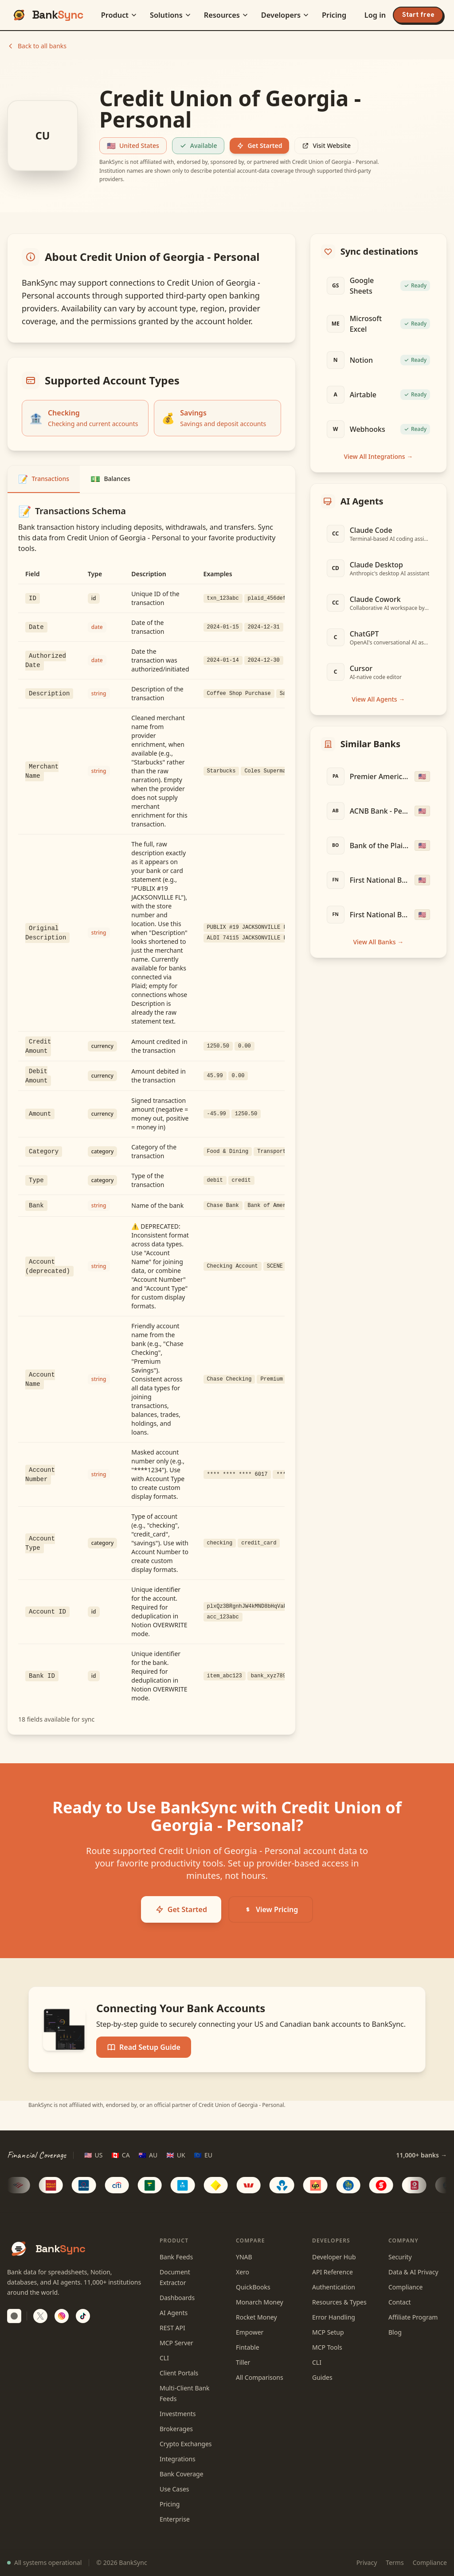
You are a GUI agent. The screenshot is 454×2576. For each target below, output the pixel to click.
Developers (285, 15)
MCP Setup (328, 2332)
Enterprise (175, 2519)
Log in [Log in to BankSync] (375, 15)
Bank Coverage (182, 2474)
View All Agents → (378, 699)
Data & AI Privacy (413, 2272)
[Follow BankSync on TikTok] (83, 2316)
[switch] (14, 2316)
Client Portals (179, 2373)
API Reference (332, 2272)
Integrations (178, 2459)
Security (400, 2257)
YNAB (244, 2257)
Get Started (259, 145)
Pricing (334, 15)
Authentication (333, 2287)
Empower (249, 2332)
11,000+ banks (421, 2155)
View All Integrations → (378, 456)
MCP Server (176, 2343)
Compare (250, 2240)
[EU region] (203, 2155)
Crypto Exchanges (186, 2444)
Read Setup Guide (143, 2047)
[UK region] (175, 2155)
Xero (242, 2272)
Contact (399, 2302)
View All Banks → (378, 942)
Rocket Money (256, 2317)
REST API (172, 2328)
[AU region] (148, 2155)
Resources (226, 15)
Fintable (247, 2347)
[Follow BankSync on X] (40, 2316)
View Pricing (270, 1909)
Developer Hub (334, 2257)
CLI (164, 2358)
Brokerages (176, 2429)
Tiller (243, 2362)
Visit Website (326, 145)
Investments (178, 2413)
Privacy (366, 2562)
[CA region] (120, 2155)
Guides (322, 2377)
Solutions (171, 15)
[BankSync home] (47, 15)
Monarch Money (259, 2302)
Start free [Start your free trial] (418, 14)
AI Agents (174, 2312)
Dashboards (177, 2297)
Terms (394, 2562)
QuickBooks (253, 2287)
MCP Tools (327, 2347)
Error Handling (333, 2317)
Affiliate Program (413, 2317)
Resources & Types (339, 2302)
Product (119, 15)
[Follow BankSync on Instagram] (62, 2316)
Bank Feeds (176, 2257)
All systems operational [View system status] (44, 2562)
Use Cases (174, 2489)
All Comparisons (259, 2377)
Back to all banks (37, 46)
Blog (395, 2332)
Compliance (405, 2287)
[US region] (93, 2155)
